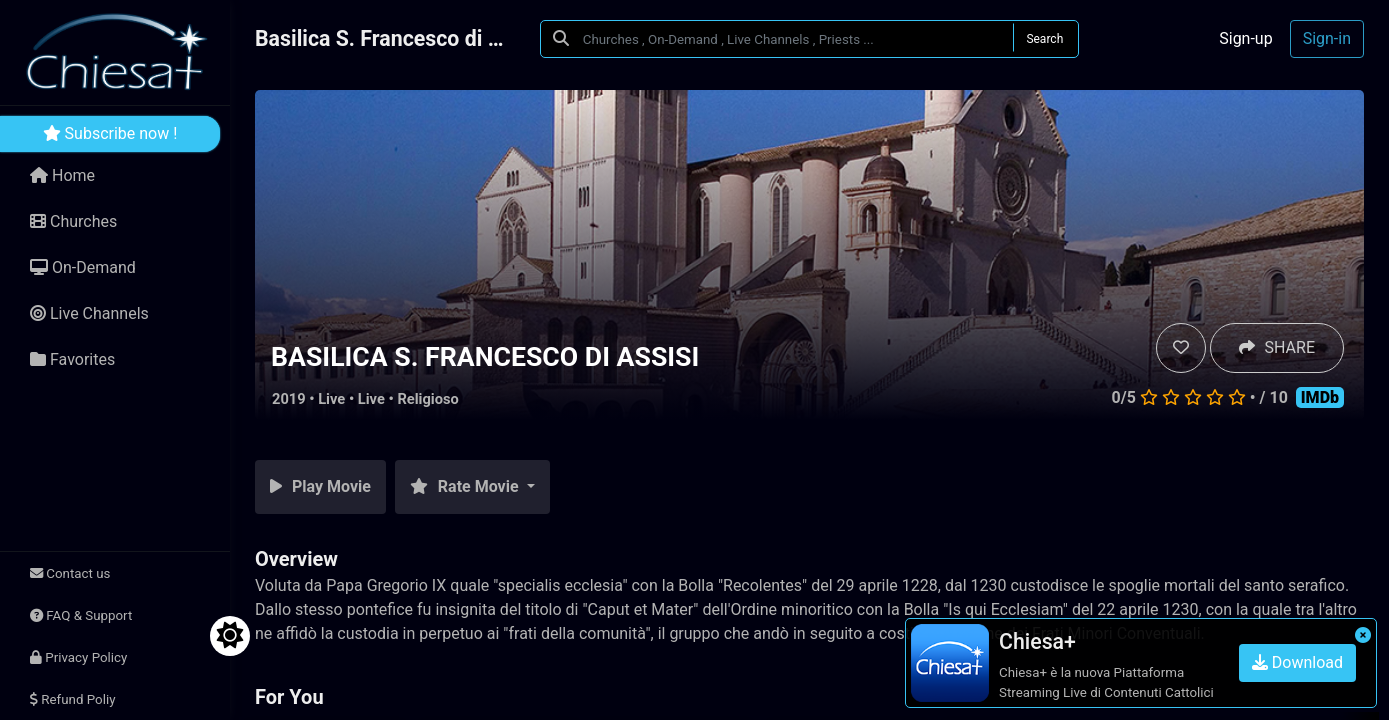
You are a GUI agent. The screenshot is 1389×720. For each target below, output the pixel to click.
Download (1297, 662)
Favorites (72, 359)
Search (1044, 39)
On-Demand (83, 267)
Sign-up (1245, 38)
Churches (73, 221)
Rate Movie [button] (466, 486)
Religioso (427, 399)
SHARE (1277, 347)
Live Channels (89, 313)
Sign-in (1327, 38)
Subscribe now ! (110, 133)
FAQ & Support (81, 615)
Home (62, 175)
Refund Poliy (72, 699)
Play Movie (320, 486)
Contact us (70, 573)
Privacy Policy (78, 657)
